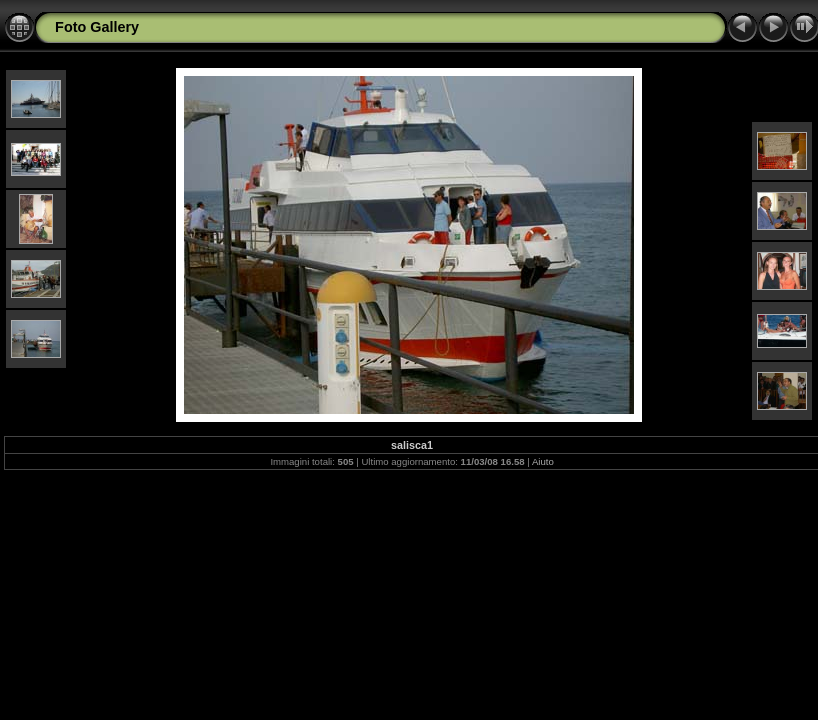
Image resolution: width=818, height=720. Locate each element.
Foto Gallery (97, 27)
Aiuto (543, 461)
